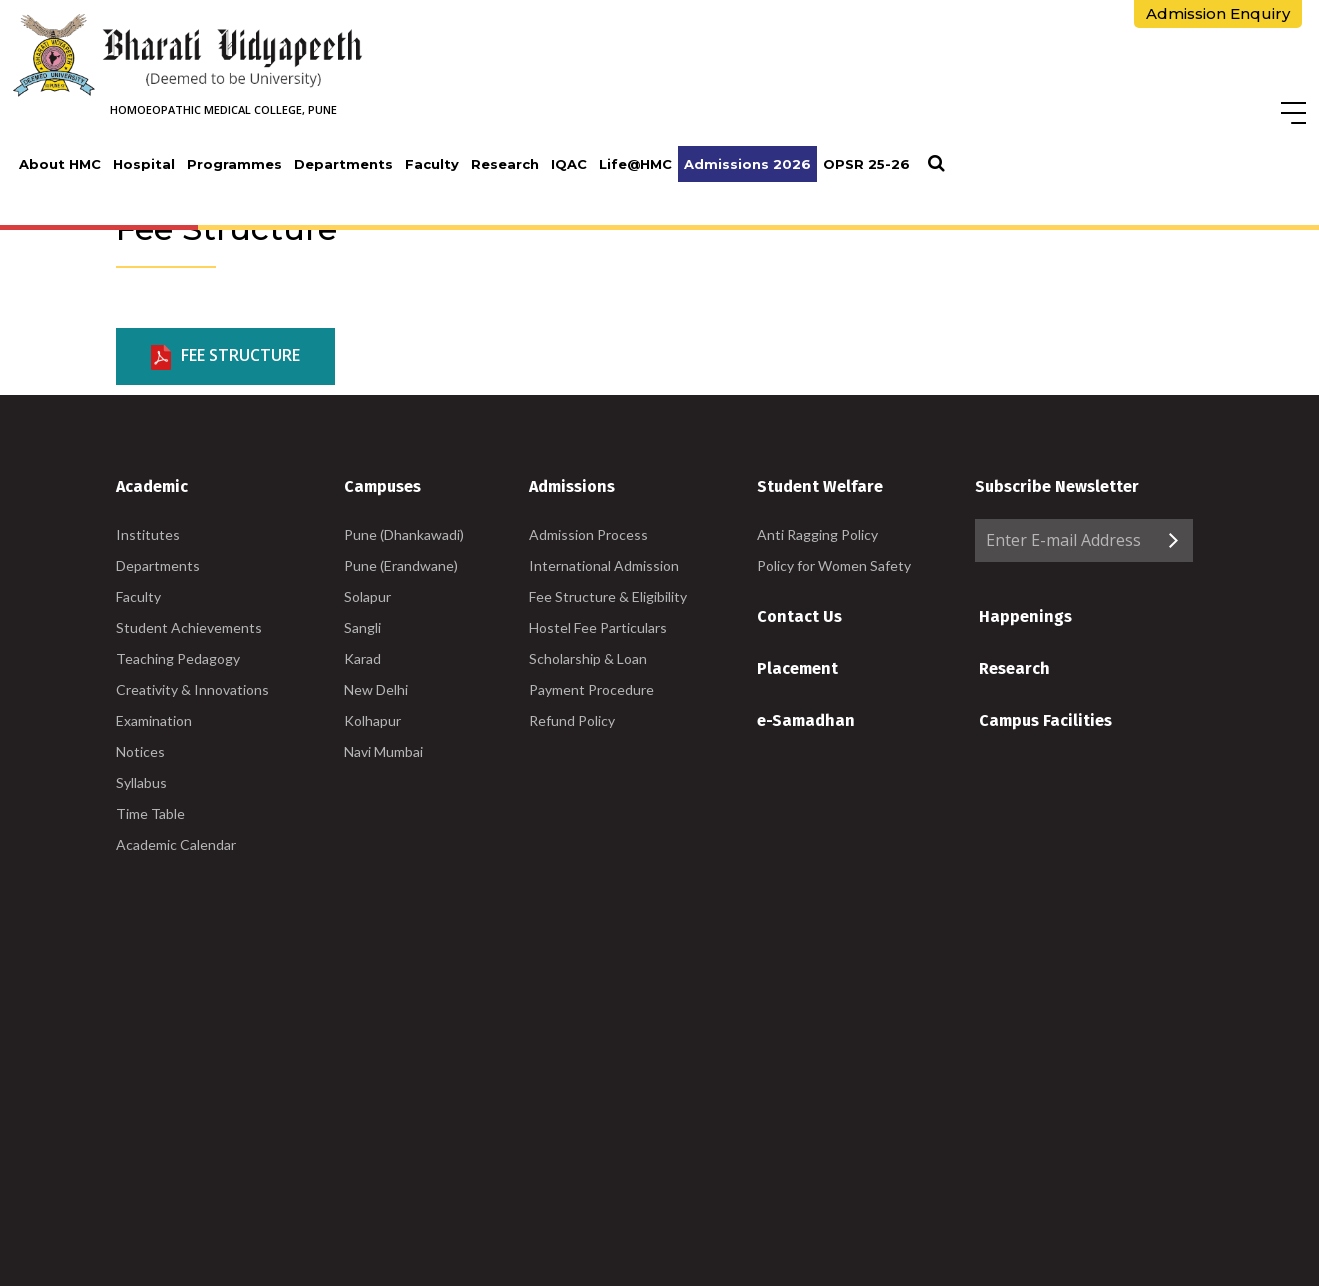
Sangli (362, 627)
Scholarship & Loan (588, 658)
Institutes (148, 534)
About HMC (60, 164)
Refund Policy (572, 720)
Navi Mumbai (383, 751)
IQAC (569, 164)
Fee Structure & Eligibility (608, 596)
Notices (140, 751)
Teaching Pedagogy (178, 658)
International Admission (604, 565)
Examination (154, 720)
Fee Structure (225, 356)
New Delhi (376, 689)
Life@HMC (635, 164)
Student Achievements (189, 627)
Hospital (144, 164)
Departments (343, 164)
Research (505, 164)
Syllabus (141, 782)
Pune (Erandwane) (401, 565)
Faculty (432, 164)
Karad (362, 658)
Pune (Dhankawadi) (404, 534)
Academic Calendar (176, 844)
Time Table (150, 813)
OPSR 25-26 (866, 164)
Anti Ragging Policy (817, 534)
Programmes (234, 164)
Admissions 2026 (747, 164)
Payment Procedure (591, 689)
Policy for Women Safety (834, 565)
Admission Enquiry (1218, 13)
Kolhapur (372, 720)
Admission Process (588, 534)
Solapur (367, 596)
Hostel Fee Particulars (598, 627)
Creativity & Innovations (192, 689)
